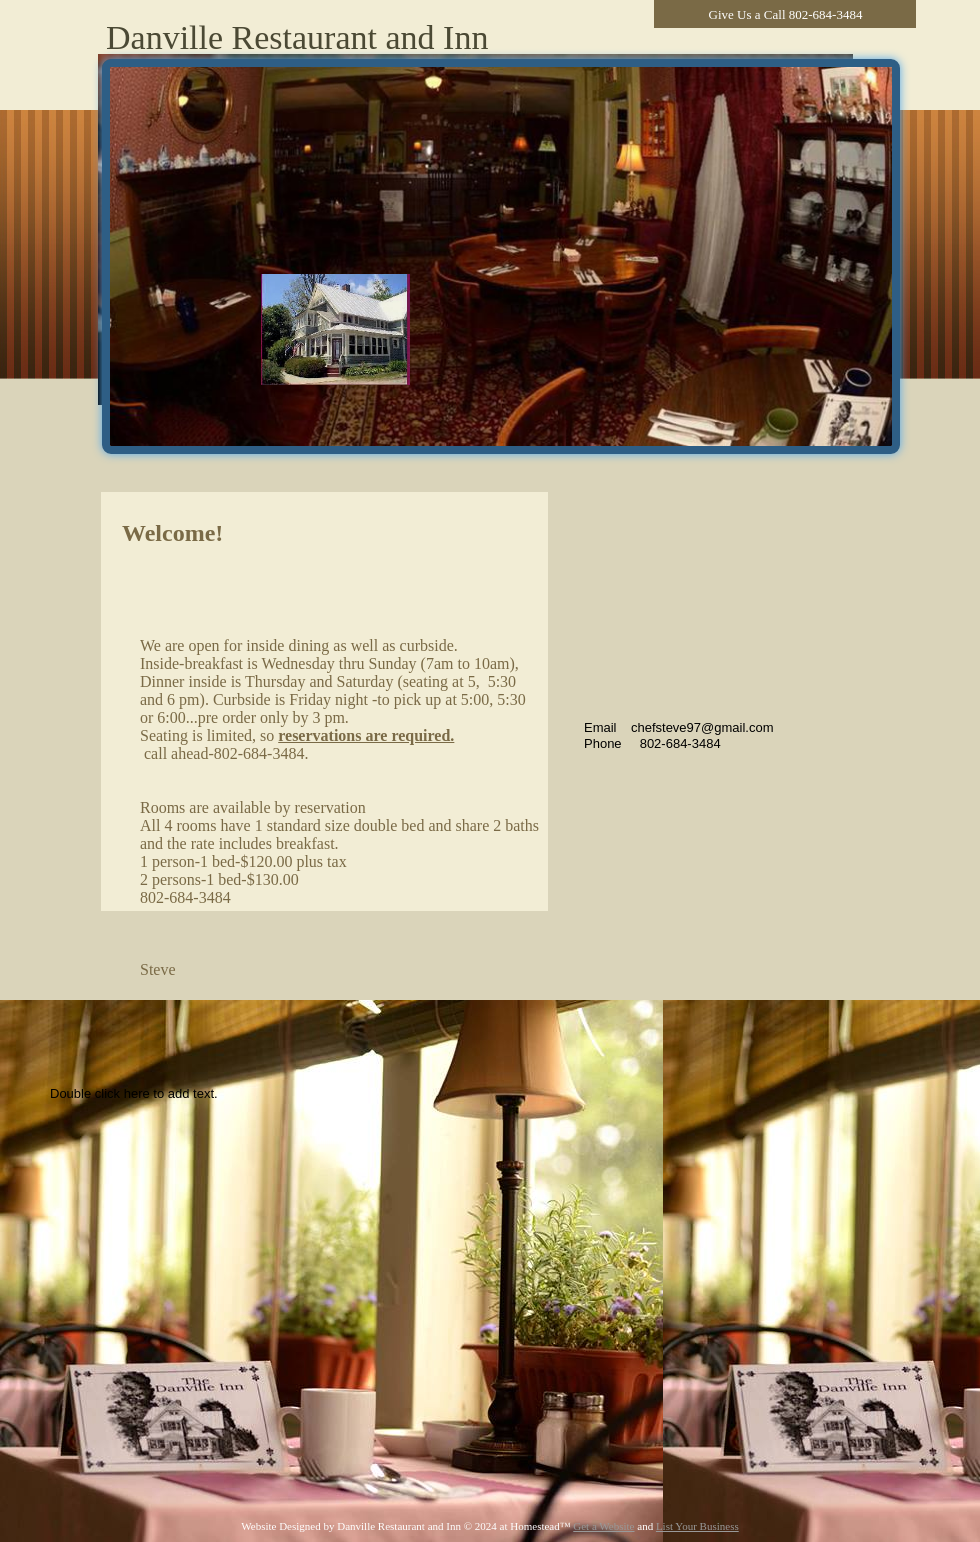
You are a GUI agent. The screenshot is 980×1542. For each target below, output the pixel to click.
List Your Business (697, 1526)
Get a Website (603, 1526)
